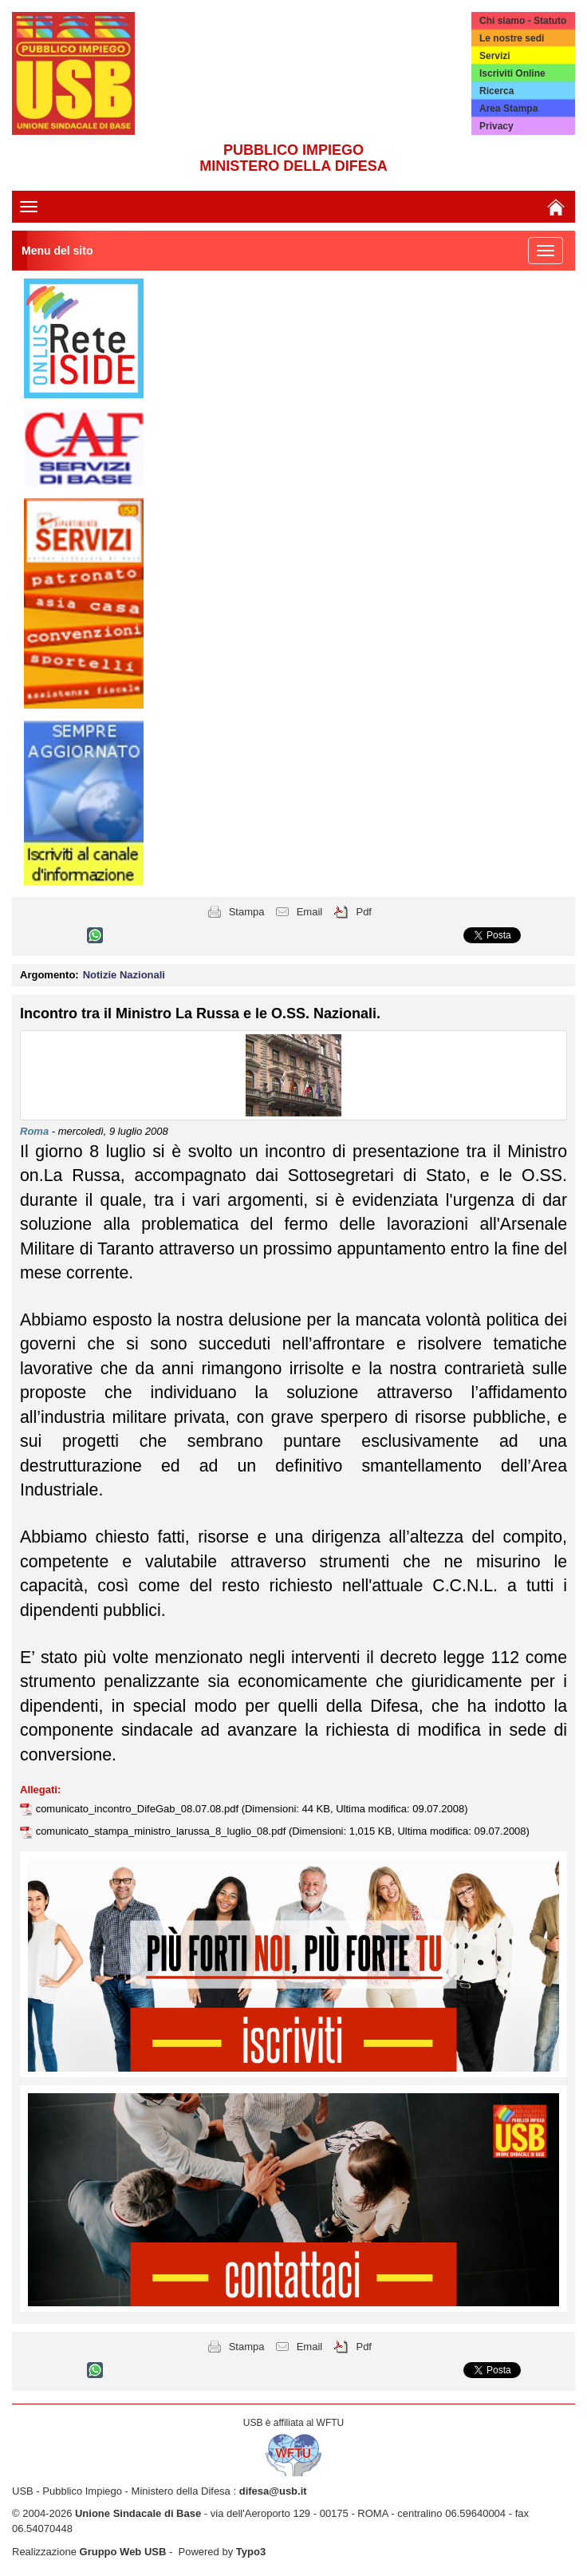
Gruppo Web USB (123, 2552)
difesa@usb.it (273, 2491)
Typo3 (251, 2552)
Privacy (496, 126)
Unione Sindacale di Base (138, 2513)
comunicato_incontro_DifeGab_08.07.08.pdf (139, 1809)
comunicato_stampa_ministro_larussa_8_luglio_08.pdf (162, 1831)
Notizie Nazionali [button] (124, 975)
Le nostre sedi (511, 38)
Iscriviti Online (512, 73)
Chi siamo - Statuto (522, 20)
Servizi (494, 55)
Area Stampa (508, 108)
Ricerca (496, 91)
